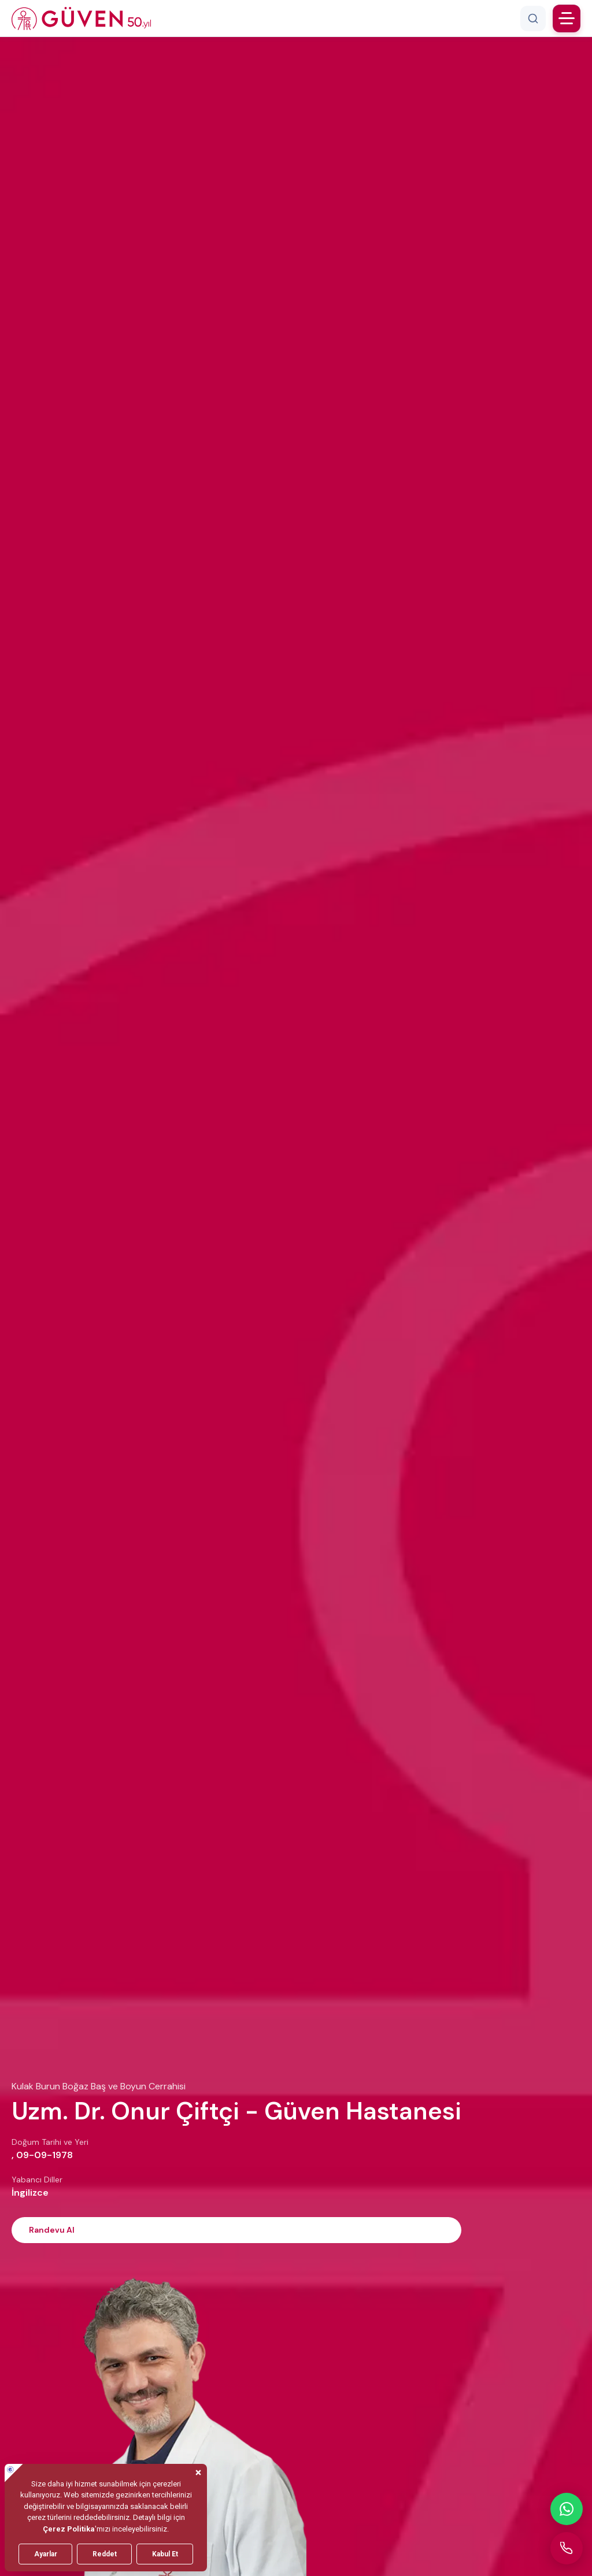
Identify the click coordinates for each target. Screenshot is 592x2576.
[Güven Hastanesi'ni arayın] (566, 2548)
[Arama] (533, 18)
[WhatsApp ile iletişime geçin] (566, 2509)
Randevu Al (52, 2230)
